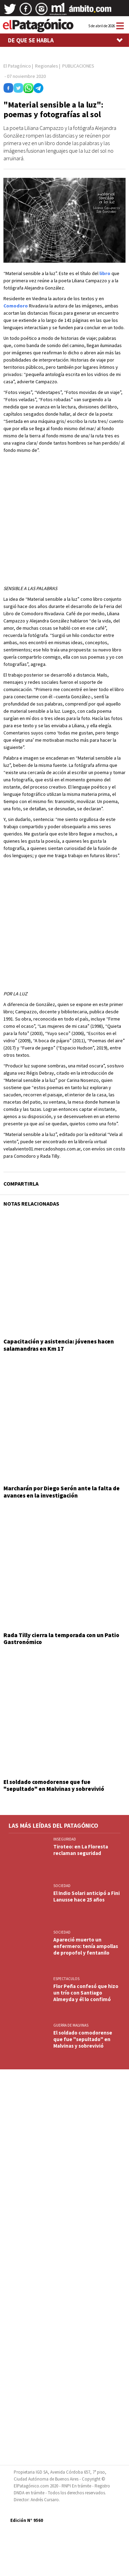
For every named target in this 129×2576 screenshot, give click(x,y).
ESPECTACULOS (66, 1978)
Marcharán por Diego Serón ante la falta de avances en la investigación (61, 1491)
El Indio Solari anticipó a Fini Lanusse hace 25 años (86, 1896)
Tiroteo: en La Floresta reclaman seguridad (80, 1849)
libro (104, 273)
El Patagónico (17, 66)
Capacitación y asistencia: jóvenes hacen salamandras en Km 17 (58, 1345)
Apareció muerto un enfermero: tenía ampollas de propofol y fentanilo (85, 1946)
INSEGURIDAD (64, 1839)
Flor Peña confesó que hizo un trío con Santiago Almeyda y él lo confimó (85, 1992)
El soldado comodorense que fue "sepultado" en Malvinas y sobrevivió (53, 1785)
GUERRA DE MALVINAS (70, 2025)
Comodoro (15, 306)
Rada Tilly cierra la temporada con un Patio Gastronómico (61, 1638)
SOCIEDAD (62, 1885)
